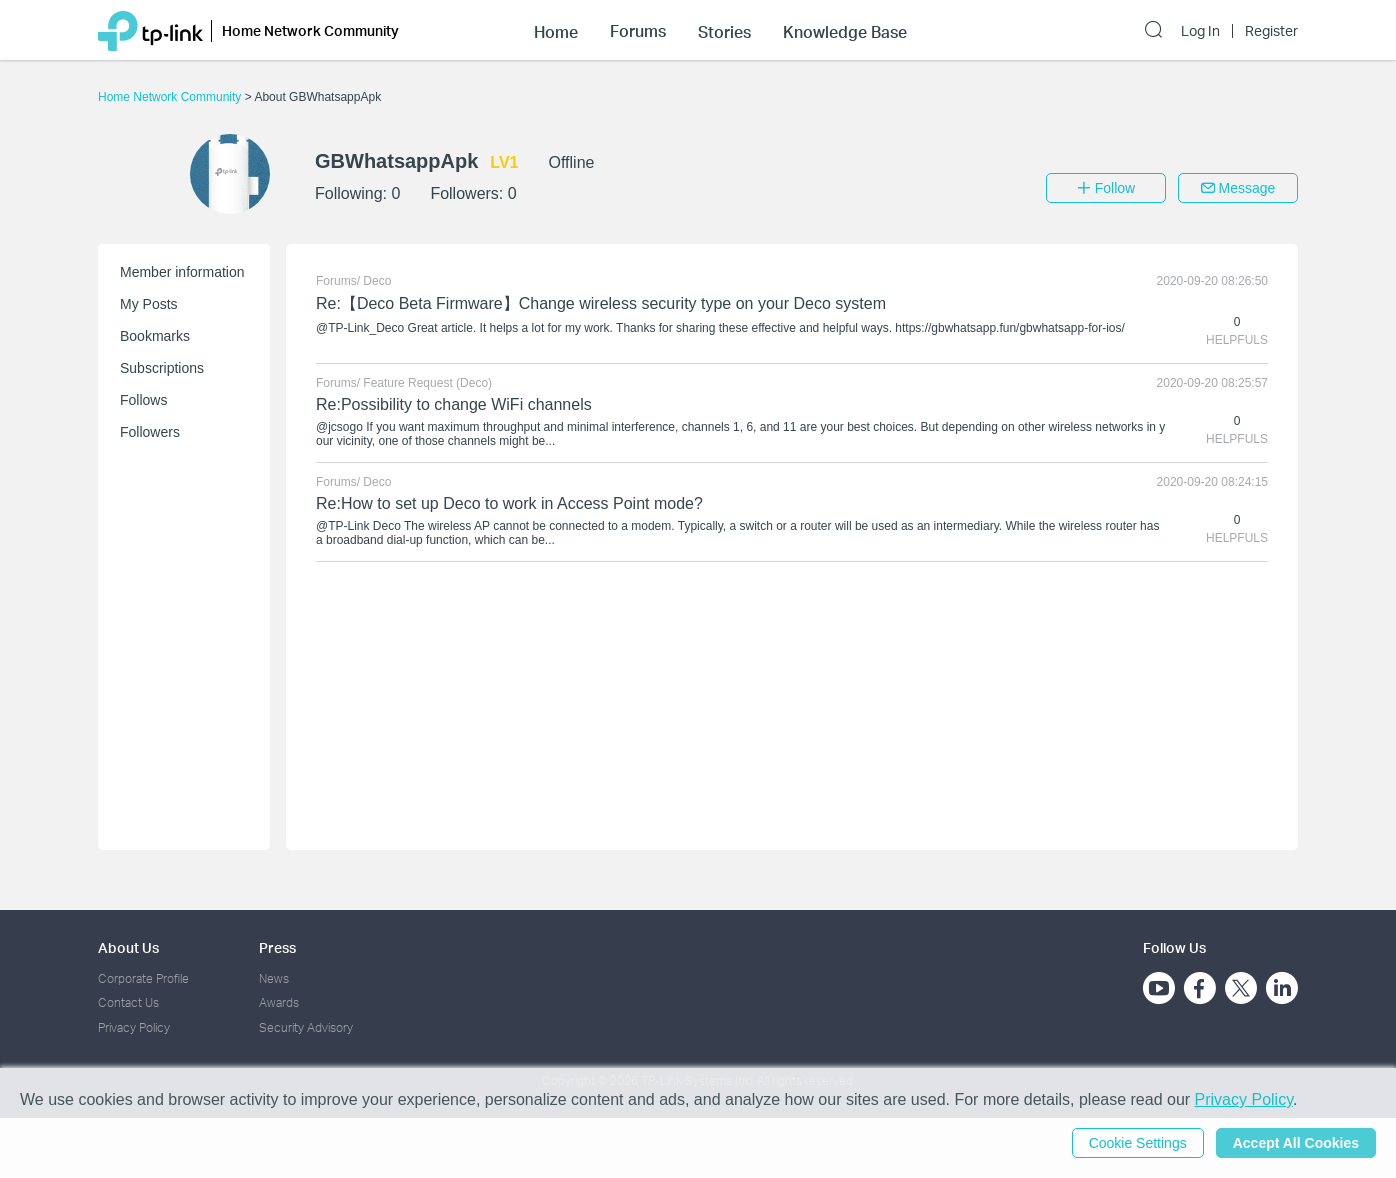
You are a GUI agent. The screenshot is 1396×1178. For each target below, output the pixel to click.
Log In (1200, 31)
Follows (143, 400)
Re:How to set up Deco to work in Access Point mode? (509, 503)
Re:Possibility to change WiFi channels (454, 404)
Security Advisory (306, 1027)
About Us (128, 947)
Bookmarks (155, 336)
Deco (377, 281)
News (274, 978)
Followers (150, 432)
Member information (182, 272)
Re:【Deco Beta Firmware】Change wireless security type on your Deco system (601, 303)
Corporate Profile (143, 978)
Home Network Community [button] (310, 30)
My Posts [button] (149, 304)
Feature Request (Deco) (427, 383)
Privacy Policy (134, 1027)
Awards (279, 1002)
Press (277, 947)
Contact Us (128, 1002)
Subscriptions (162, 368)
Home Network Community (171, 97)
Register (1271, 31)
